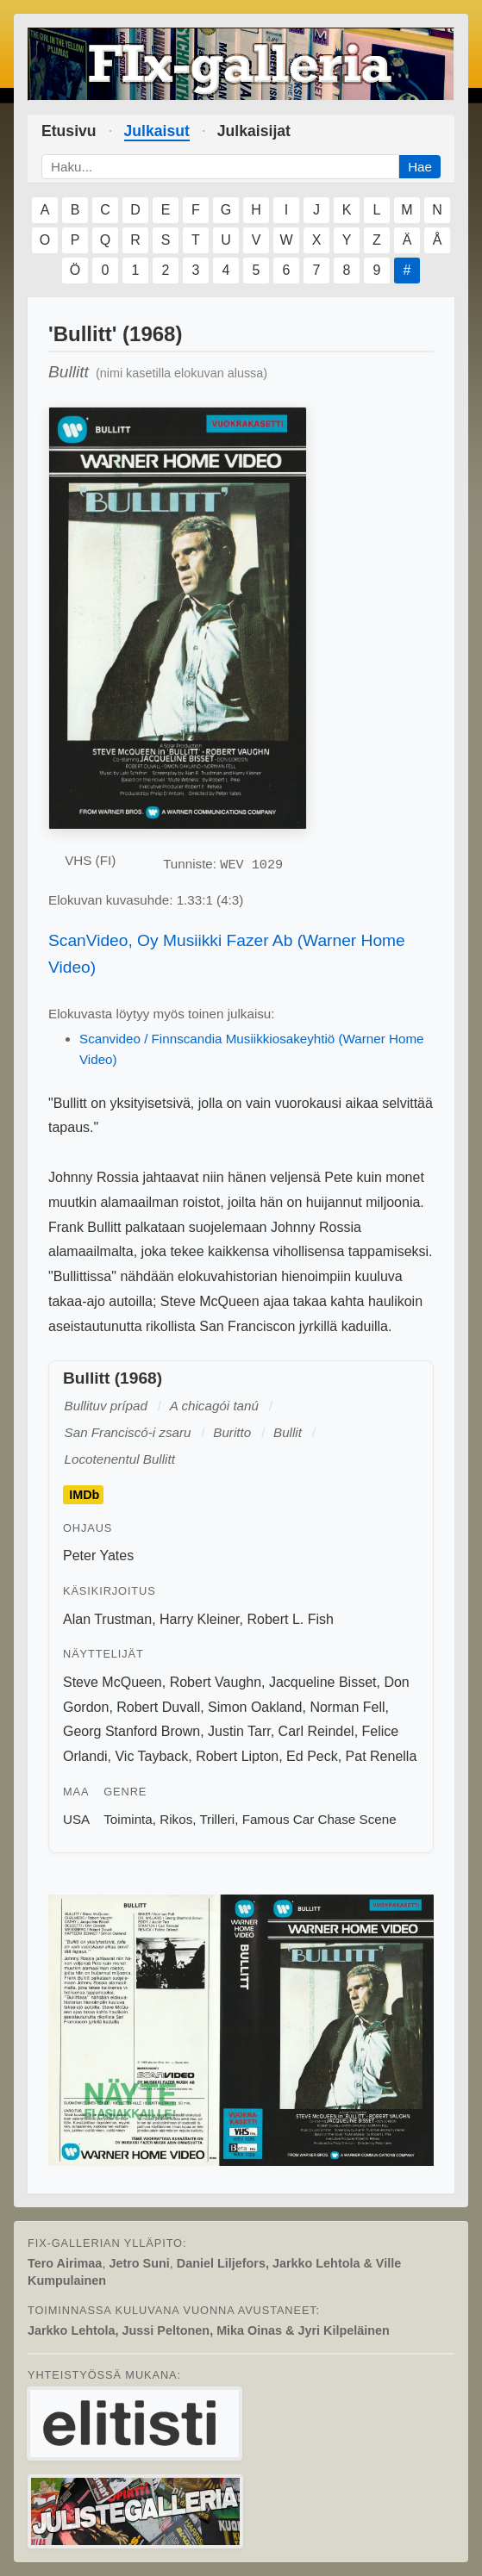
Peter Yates (98, 1555)
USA (76, 1819)
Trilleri (217, 1819)
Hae (420, 166)
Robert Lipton (237, 1756)
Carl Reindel (316, 1731)
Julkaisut (157, 131)
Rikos (176, 1819)
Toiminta (128, 1819)
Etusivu (69, 131)
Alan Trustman (107, 1619)
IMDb (84, 1495)
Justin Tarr (239, 1731)
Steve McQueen (112, 1682)
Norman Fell (347, 1707)
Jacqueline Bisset (323, 1682)
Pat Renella (381, 1756)
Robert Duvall (158, 1707)
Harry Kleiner (199, 1619)
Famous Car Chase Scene (319, 1819)
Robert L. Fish (290, 1619)
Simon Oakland (255, 1707)
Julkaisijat (254, 131)
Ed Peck (312, 1756)
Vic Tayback (151, 1756)
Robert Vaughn (215, 1682)
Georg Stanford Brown (131, 1731)
